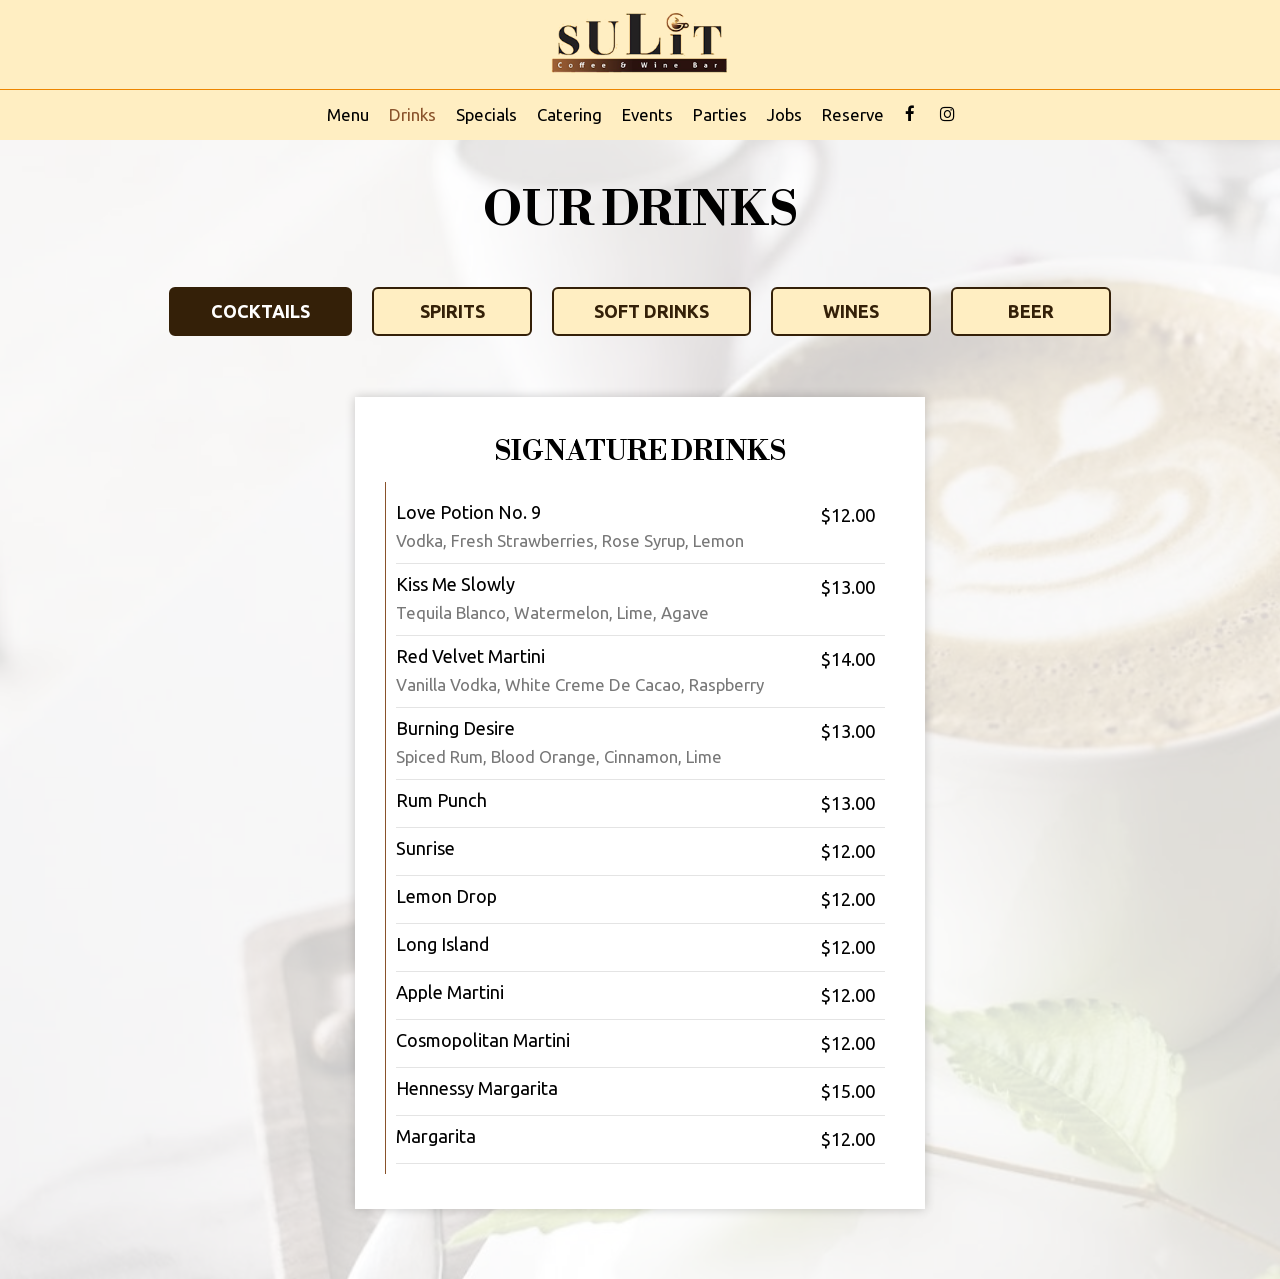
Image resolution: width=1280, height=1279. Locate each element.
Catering (569, 114)
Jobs (784, 114)
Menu (348, 114)
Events (647, 114)
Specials (486, 114)
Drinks (412, 114)
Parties (720, 114)
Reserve (853, 114)
